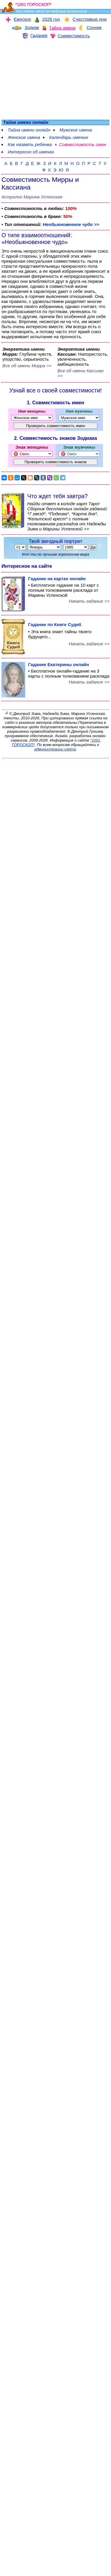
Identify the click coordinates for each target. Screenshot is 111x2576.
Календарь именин (68, 137)
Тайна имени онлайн (29, 129)
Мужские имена (75, 129)
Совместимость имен (82, 144)
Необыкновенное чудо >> (71, 224)
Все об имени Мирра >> (27, 365)
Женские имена (24, 137)
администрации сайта (55, 749)
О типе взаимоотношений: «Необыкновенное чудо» (36, 238)
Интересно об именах (31, 151)
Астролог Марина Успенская (31, 196)
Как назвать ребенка (30, 144)
